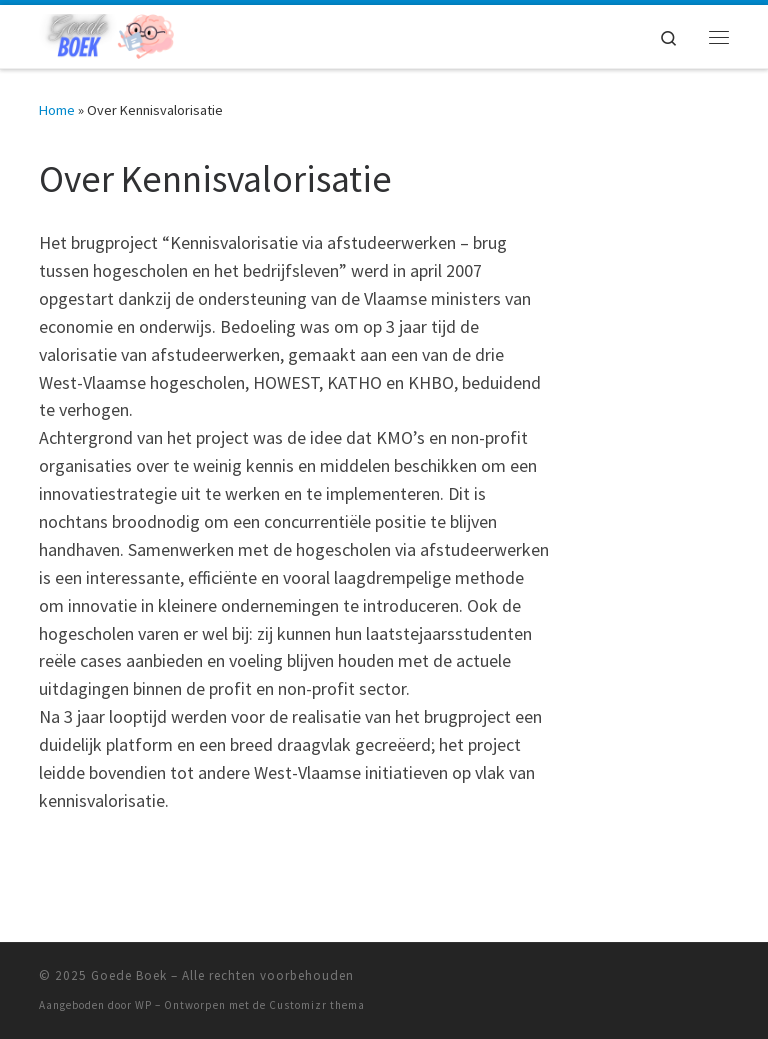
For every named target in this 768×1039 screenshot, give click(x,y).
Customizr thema (317, 1005)
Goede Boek (129, 975)
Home (57, 110)
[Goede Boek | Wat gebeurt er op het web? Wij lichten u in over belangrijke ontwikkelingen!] (106, 34)
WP (143, 1005)
